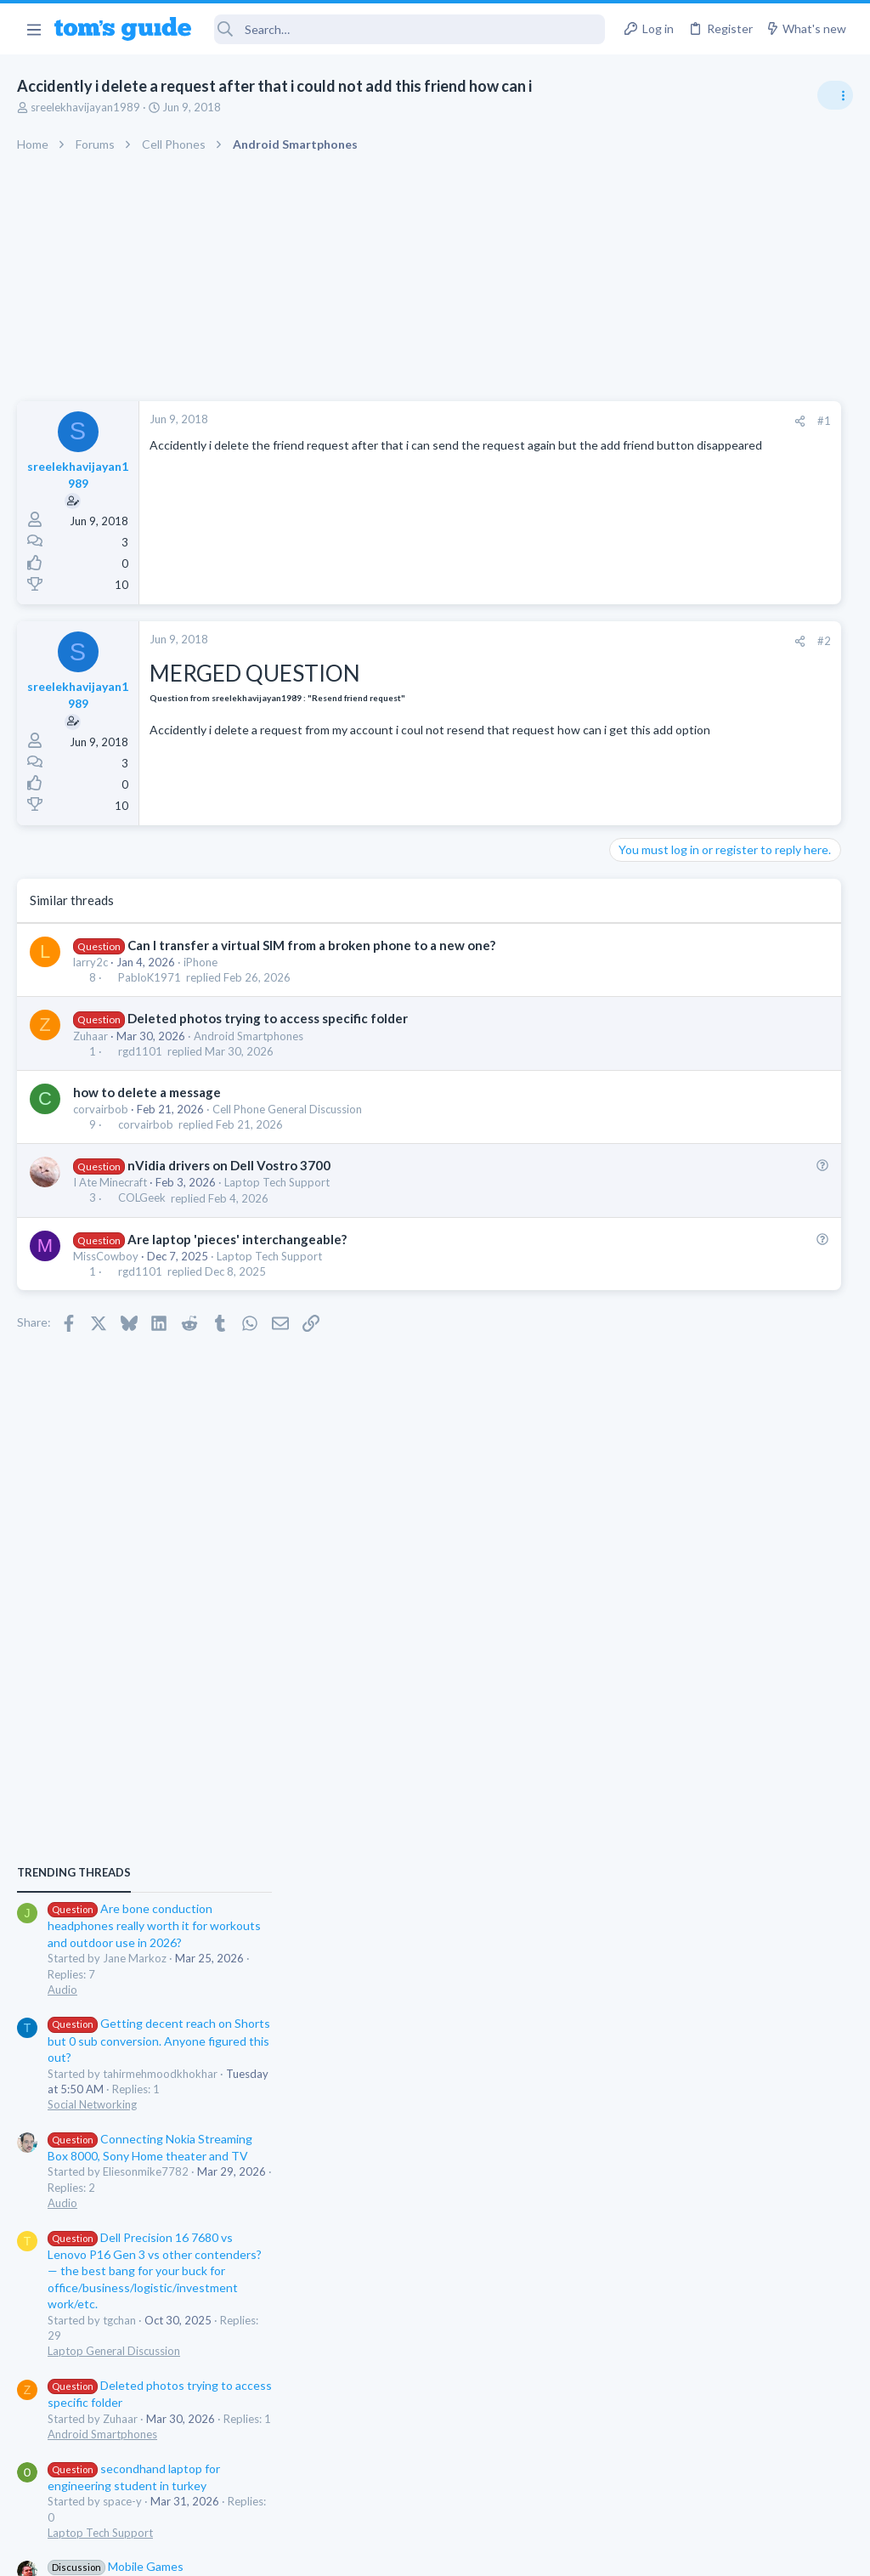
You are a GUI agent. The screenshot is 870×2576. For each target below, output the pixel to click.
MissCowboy (105, 1256)
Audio (643, 1036)
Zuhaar (90, 1036)
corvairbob (100, 1109)
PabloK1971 (149, 977)
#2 (564, 641)
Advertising (252, 2552)
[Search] (410, 29)
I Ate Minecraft (110, 1182)
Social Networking (673, 1151)
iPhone (201, 962)
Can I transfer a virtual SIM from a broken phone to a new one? (311, 945)
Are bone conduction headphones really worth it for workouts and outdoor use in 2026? (735, 972)
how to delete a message (147, 1092)
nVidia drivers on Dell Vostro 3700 (228, 1165)
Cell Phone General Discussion (287, 1109)
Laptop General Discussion (695, 1398)
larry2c (90, 962)
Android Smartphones (248, 1036)
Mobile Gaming (666, 1660)
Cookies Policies (371, 2552)
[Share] (539, 421)
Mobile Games (697, 1613)
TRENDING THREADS (655, 919)
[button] (33, 28)
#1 (564, 420)
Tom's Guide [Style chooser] (732, 2481)
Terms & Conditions (596, 2552)
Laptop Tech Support (277, 1182)
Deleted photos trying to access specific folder (267, 1018)
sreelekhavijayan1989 (85, 107)
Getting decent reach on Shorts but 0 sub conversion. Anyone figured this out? (740, 1087)
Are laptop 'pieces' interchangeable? (237, 1239)
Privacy (479, 2552)
